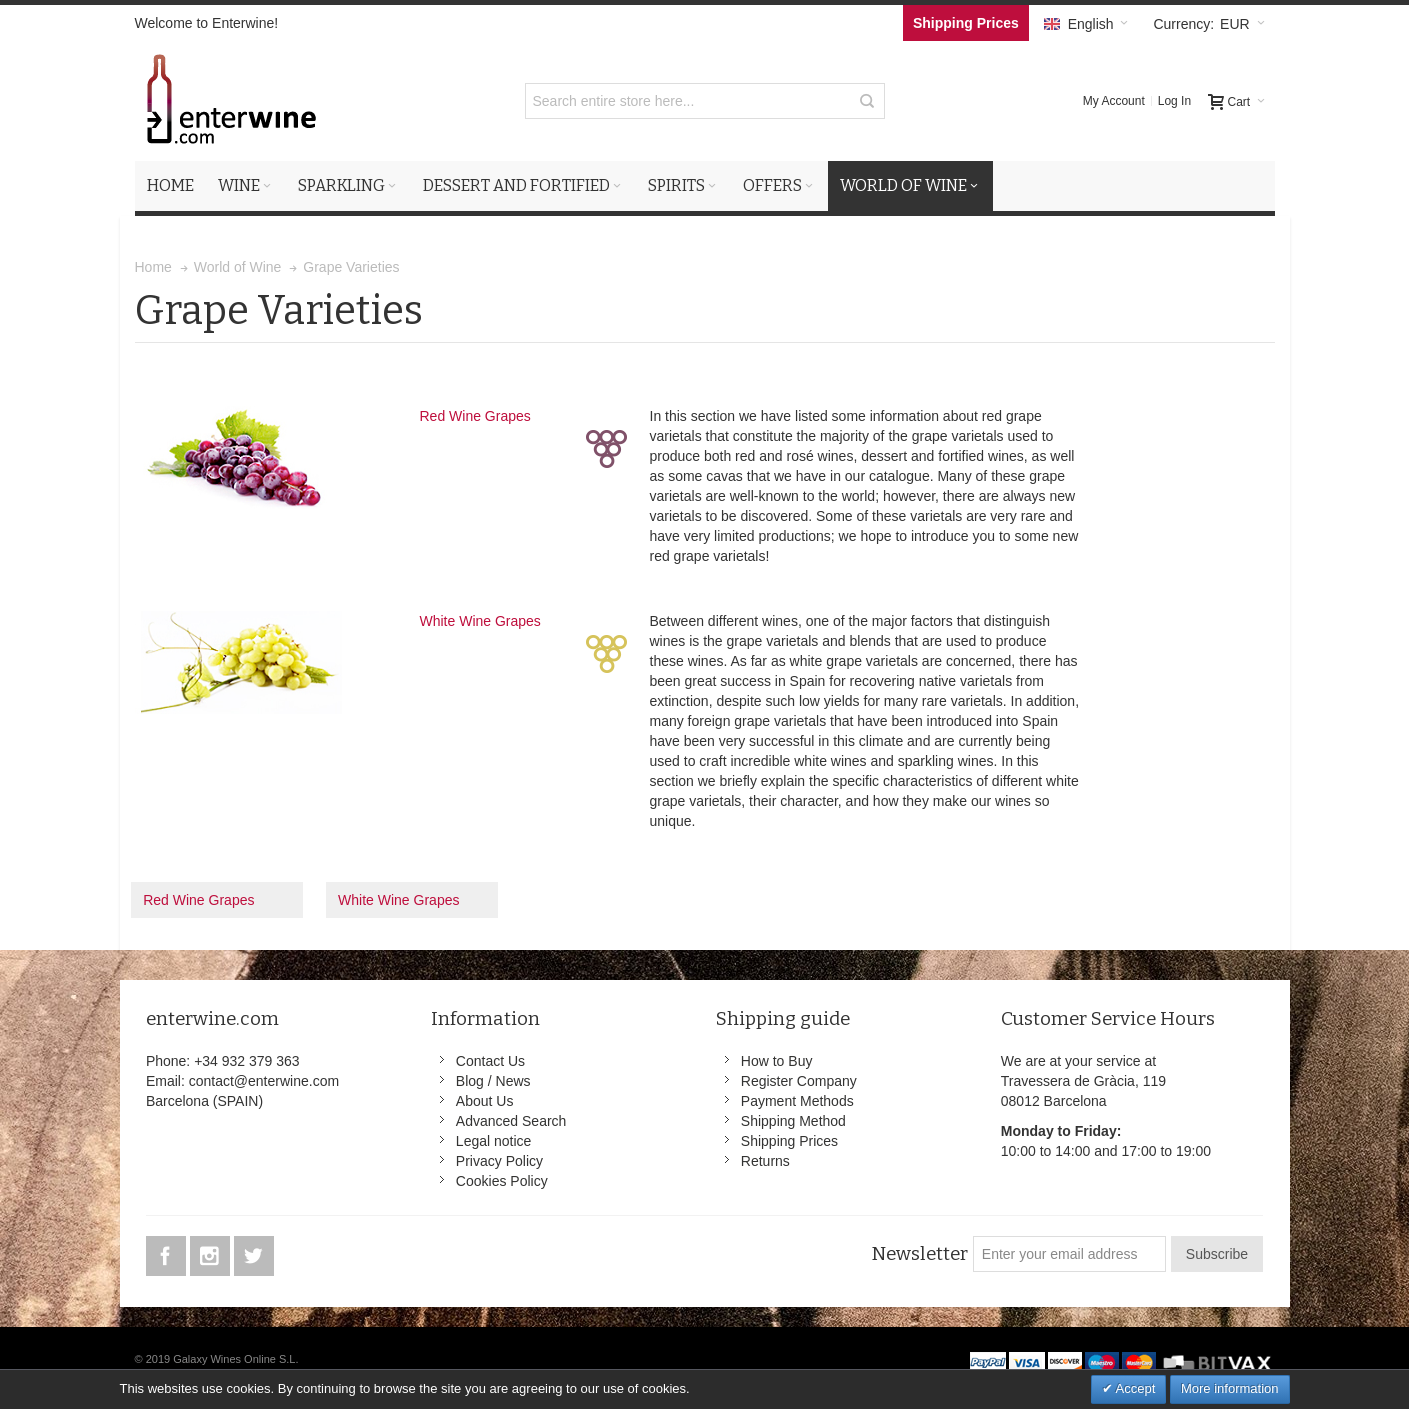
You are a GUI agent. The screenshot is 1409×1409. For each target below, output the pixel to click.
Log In (1174, 101)
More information (1230, 1388)
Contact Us (490, 1061)
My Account (1114, 101)
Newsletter (919, 1254)
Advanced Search (511, 1121)
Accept (1134, 1388)
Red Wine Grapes (475, 416)
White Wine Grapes (480, 621)
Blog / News (493, 1081)
